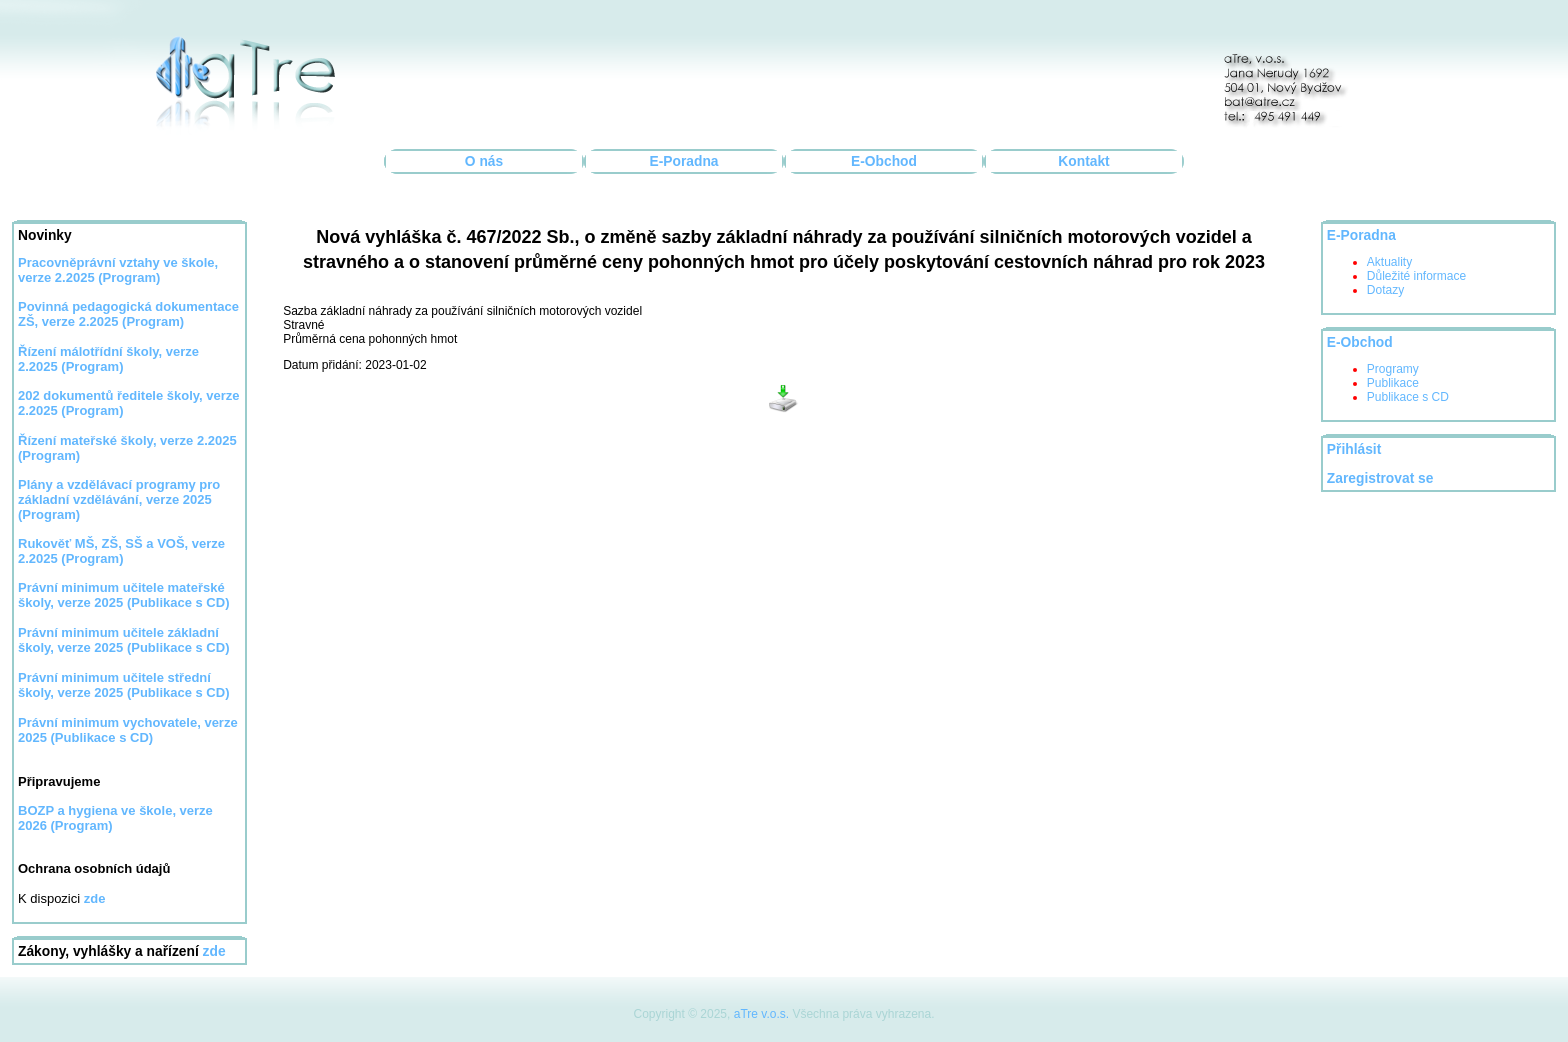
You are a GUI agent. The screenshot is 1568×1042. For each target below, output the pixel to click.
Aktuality (1389, 262)
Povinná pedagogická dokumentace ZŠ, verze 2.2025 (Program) (128, 314)
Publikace (1393, 383)
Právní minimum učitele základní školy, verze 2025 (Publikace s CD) (123, 640)
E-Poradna (684, 161)
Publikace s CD (1408, 397)
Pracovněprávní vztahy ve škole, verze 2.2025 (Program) (118, 270)
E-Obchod (884, 161)
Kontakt (1083, 161)
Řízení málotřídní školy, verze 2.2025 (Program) (108, 359)
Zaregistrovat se (1380, 478)
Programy (1393, 369)
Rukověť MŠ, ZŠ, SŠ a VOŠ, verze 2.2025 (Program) (121, 551)
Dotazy (1385, 290)
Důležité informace (1416, 276)
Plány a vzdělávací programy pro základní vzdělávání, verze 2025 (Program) (119, 499)
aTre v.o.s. (761, 1014)
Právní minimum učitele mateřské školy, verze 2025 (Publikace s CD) (123, 595)
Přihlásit (1354, 449)
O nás (484, 161)
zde (214, 951)
